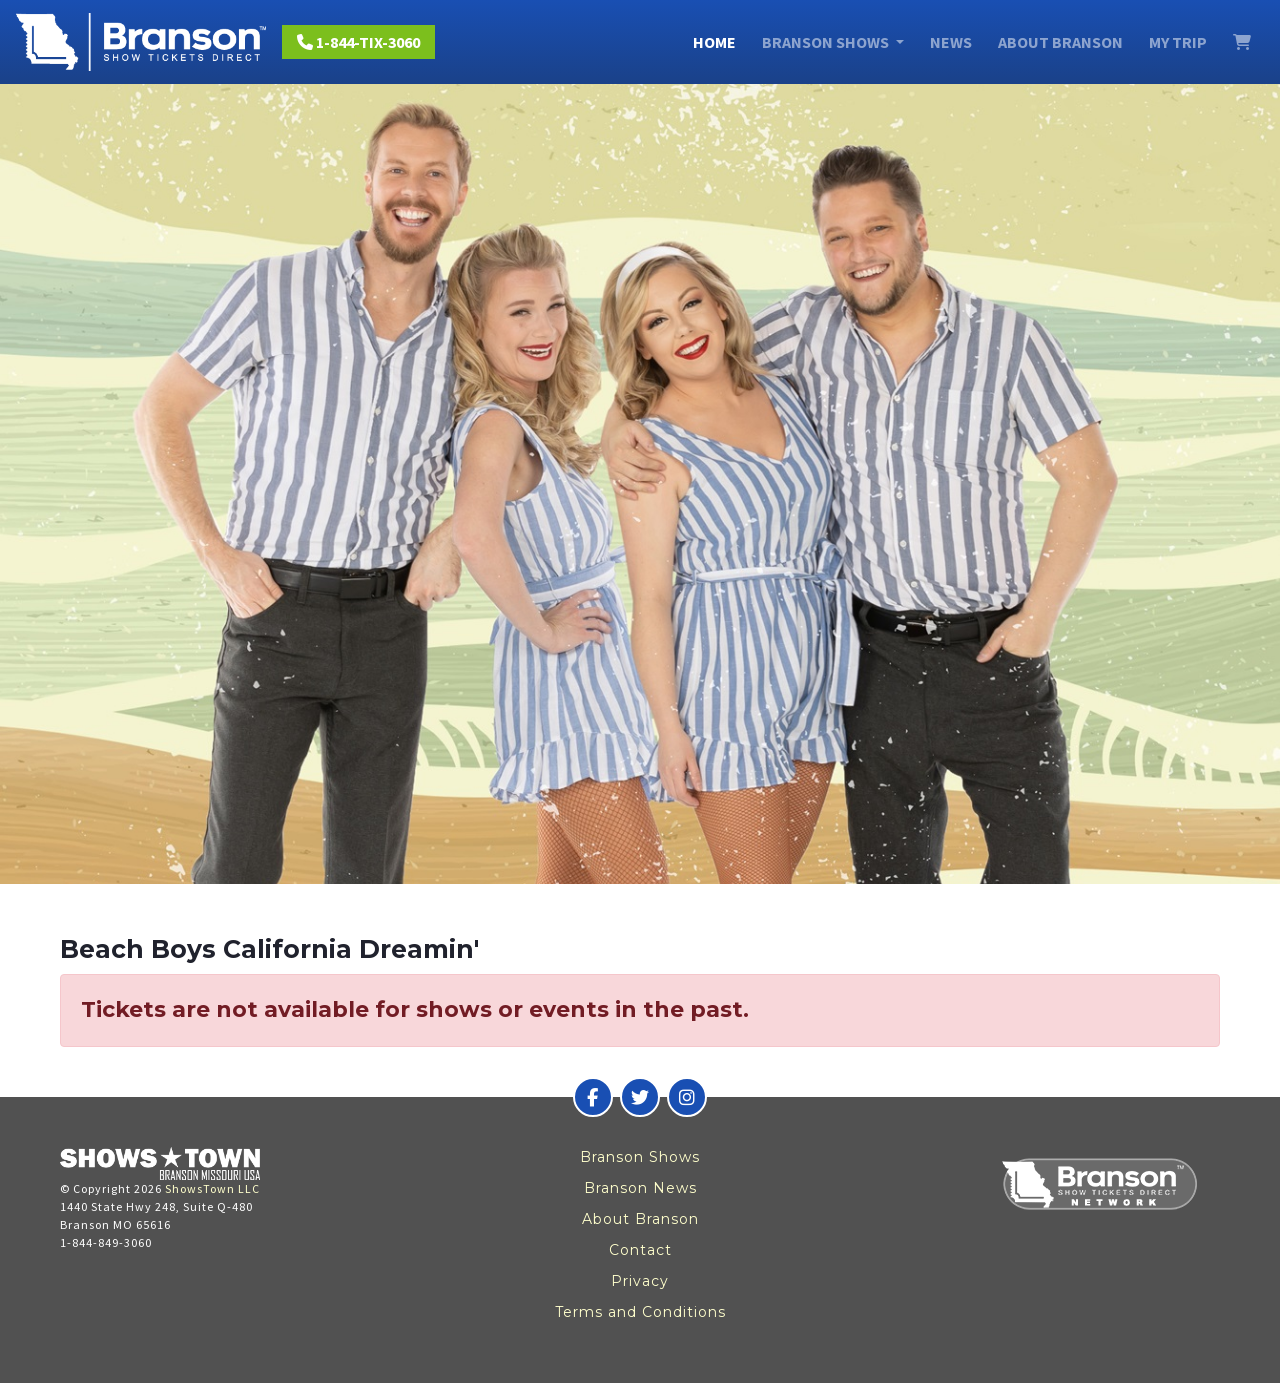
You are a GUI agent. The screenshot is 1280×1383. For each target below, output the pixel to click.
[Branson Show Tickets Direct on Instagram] (687, 1097)
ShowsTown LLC (212, 1188)
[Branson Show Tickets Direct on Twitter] (640, 1097)
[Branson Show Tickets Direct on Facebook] (593, 1097)
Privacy (640, 1281)
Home (714, 42)
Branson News (640, 1188)
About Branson (1060, 42)
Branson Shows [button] (827, 42)
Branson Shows (640, 1157)
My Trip (1178, 42)
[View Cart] (1242, 42)
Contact (640, 1250)
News (951, 42)
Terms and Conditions (640, 1312)
